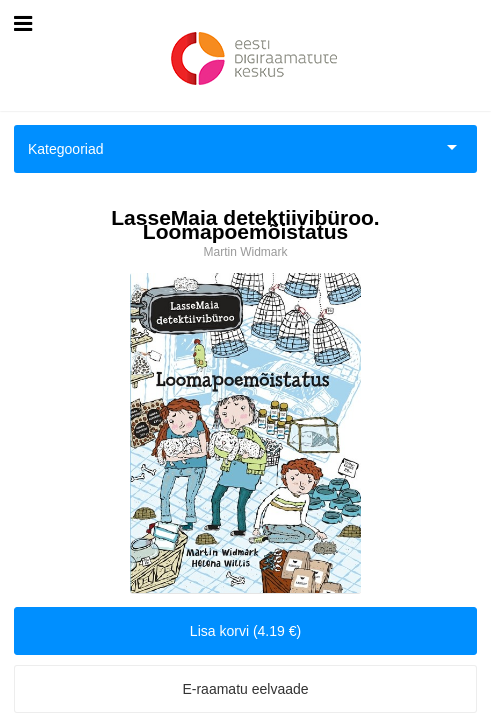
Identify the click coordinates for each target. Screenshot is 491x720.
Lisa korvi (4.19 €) (245, 631)
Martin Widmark (245, 252)
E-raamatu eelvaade (245, 689)
